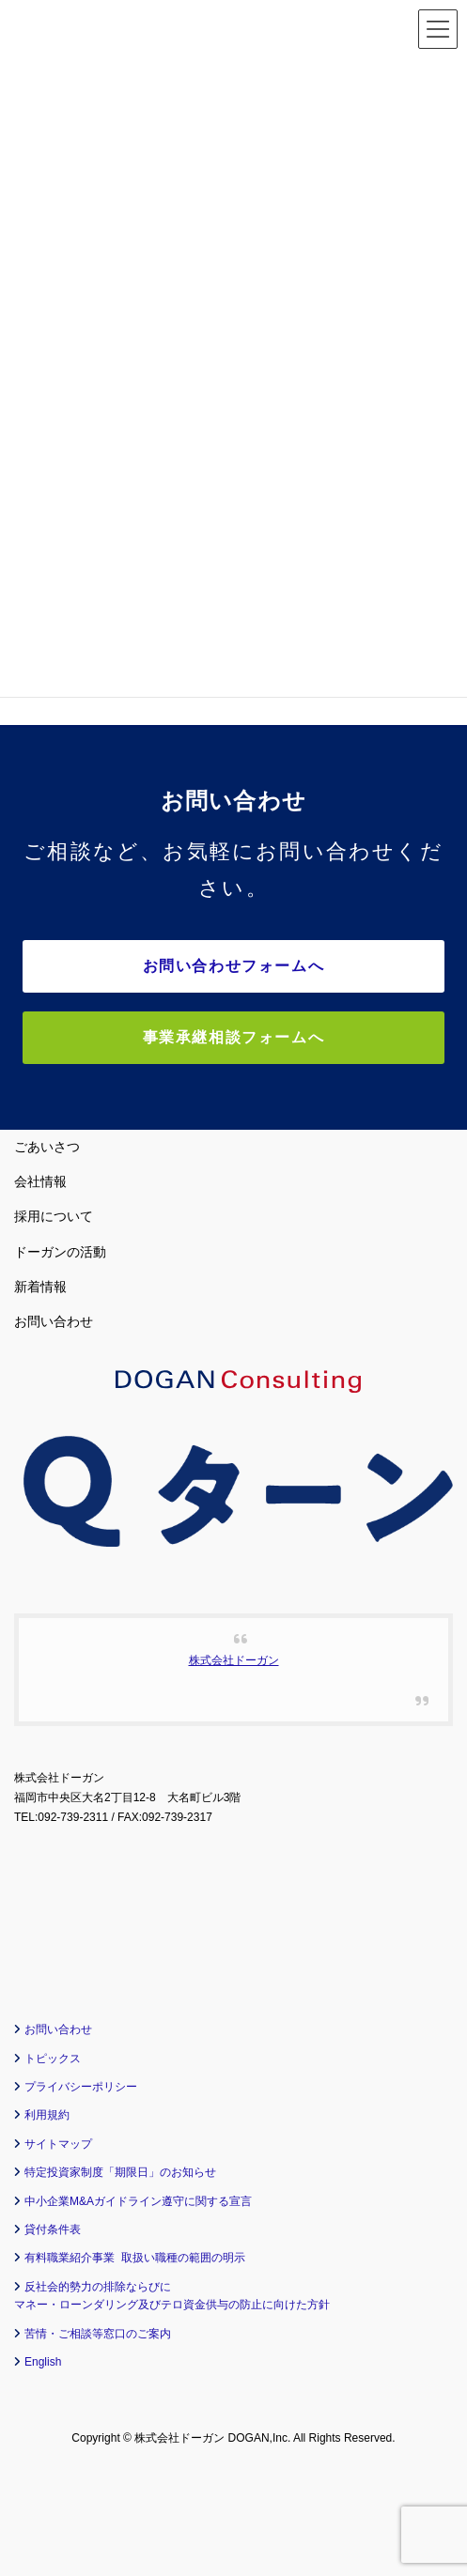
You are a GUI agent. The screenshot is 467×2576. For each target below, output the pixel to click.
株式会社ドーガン (234, 1660)
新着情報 (40, 1286)
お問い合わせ (53, 1321)
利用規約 (47, 2114)
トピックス (52, 2058)
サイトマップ (58, 2144)
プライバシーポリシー (80, 2086)
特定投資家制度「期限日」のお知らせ (120, 2172)
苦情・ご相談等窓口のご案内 (97, 2333)
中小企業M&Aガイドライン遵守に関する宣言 (138, 2201)
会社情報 (40, 1181)
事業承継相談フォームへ (234, 1037)
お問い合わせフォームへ (234, 966)
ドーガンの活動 (60, 1251)
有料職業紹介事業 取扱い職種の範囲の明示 (134, 2257)
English (42, 2361)
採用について (53, 1216)
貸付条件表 (52, 2229)
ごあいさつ (47, 1146)
